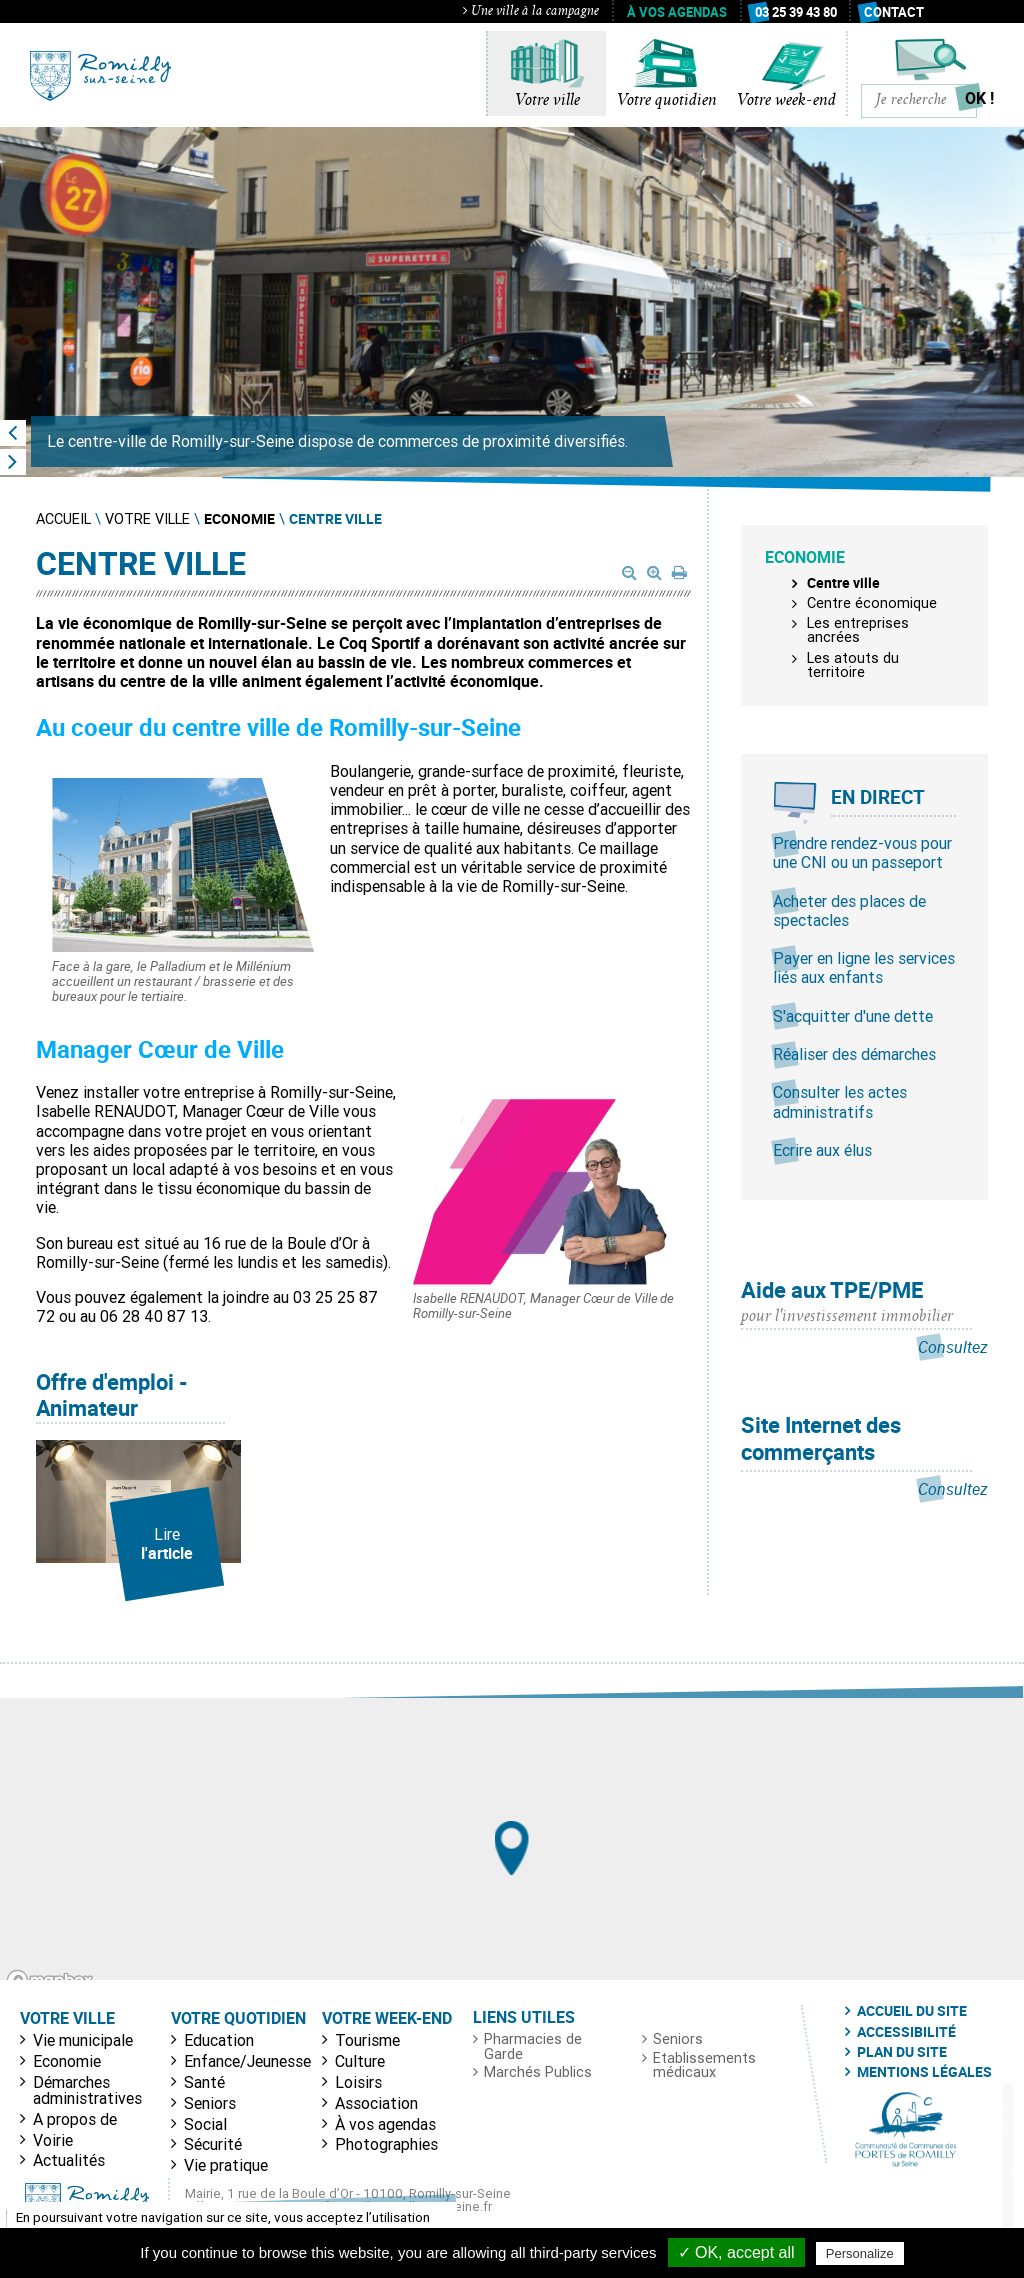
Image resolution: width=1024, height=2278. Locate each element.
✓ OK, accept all (736, 2252)
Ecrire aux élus (822, 1150)
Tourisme (367, 2040)
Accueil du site (912, 2011)
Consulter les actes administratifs (840, 1101)
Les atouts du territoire (853, 665)
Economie (67, 2061)
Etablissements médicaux (704, 2065)
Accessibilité (906, 2032)
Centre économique (872, 603)
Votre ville (547, 101)
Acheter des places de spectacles (849, 910)
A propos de (75, 2119)
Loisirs (358, 2082)
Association (376, 2103)
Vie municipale (83, 2040)
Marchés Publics (538, 2072)
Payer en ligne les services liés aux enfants (864, 967)
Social (205, 2124)
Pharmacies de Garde (533, 2046)
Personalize (860, 2253)
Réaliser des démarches (854, 1054)
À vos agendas (677, 12)
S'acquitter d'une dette (853, 1016)
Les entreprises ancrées (858, 630)
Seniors (210, 2103)
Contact (894, 12)
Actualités (69, 2160)
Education (219, 2040)
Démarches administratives (87, 2090)
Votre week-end (786, 101)
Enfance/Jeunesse (247, 2061)
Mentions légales (924, 2072)
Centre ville (843, 582)
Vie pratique (226, 2165)
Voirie (53, 2140)
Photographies (386, 2144)
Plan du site (902, 2052)
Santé (204, 2082)
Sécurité (213, 2144)
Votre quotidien (667, 101)
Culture (360, 2061)
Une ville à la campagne (531, 12)
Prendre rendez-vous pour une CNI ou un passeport (862, 852)
